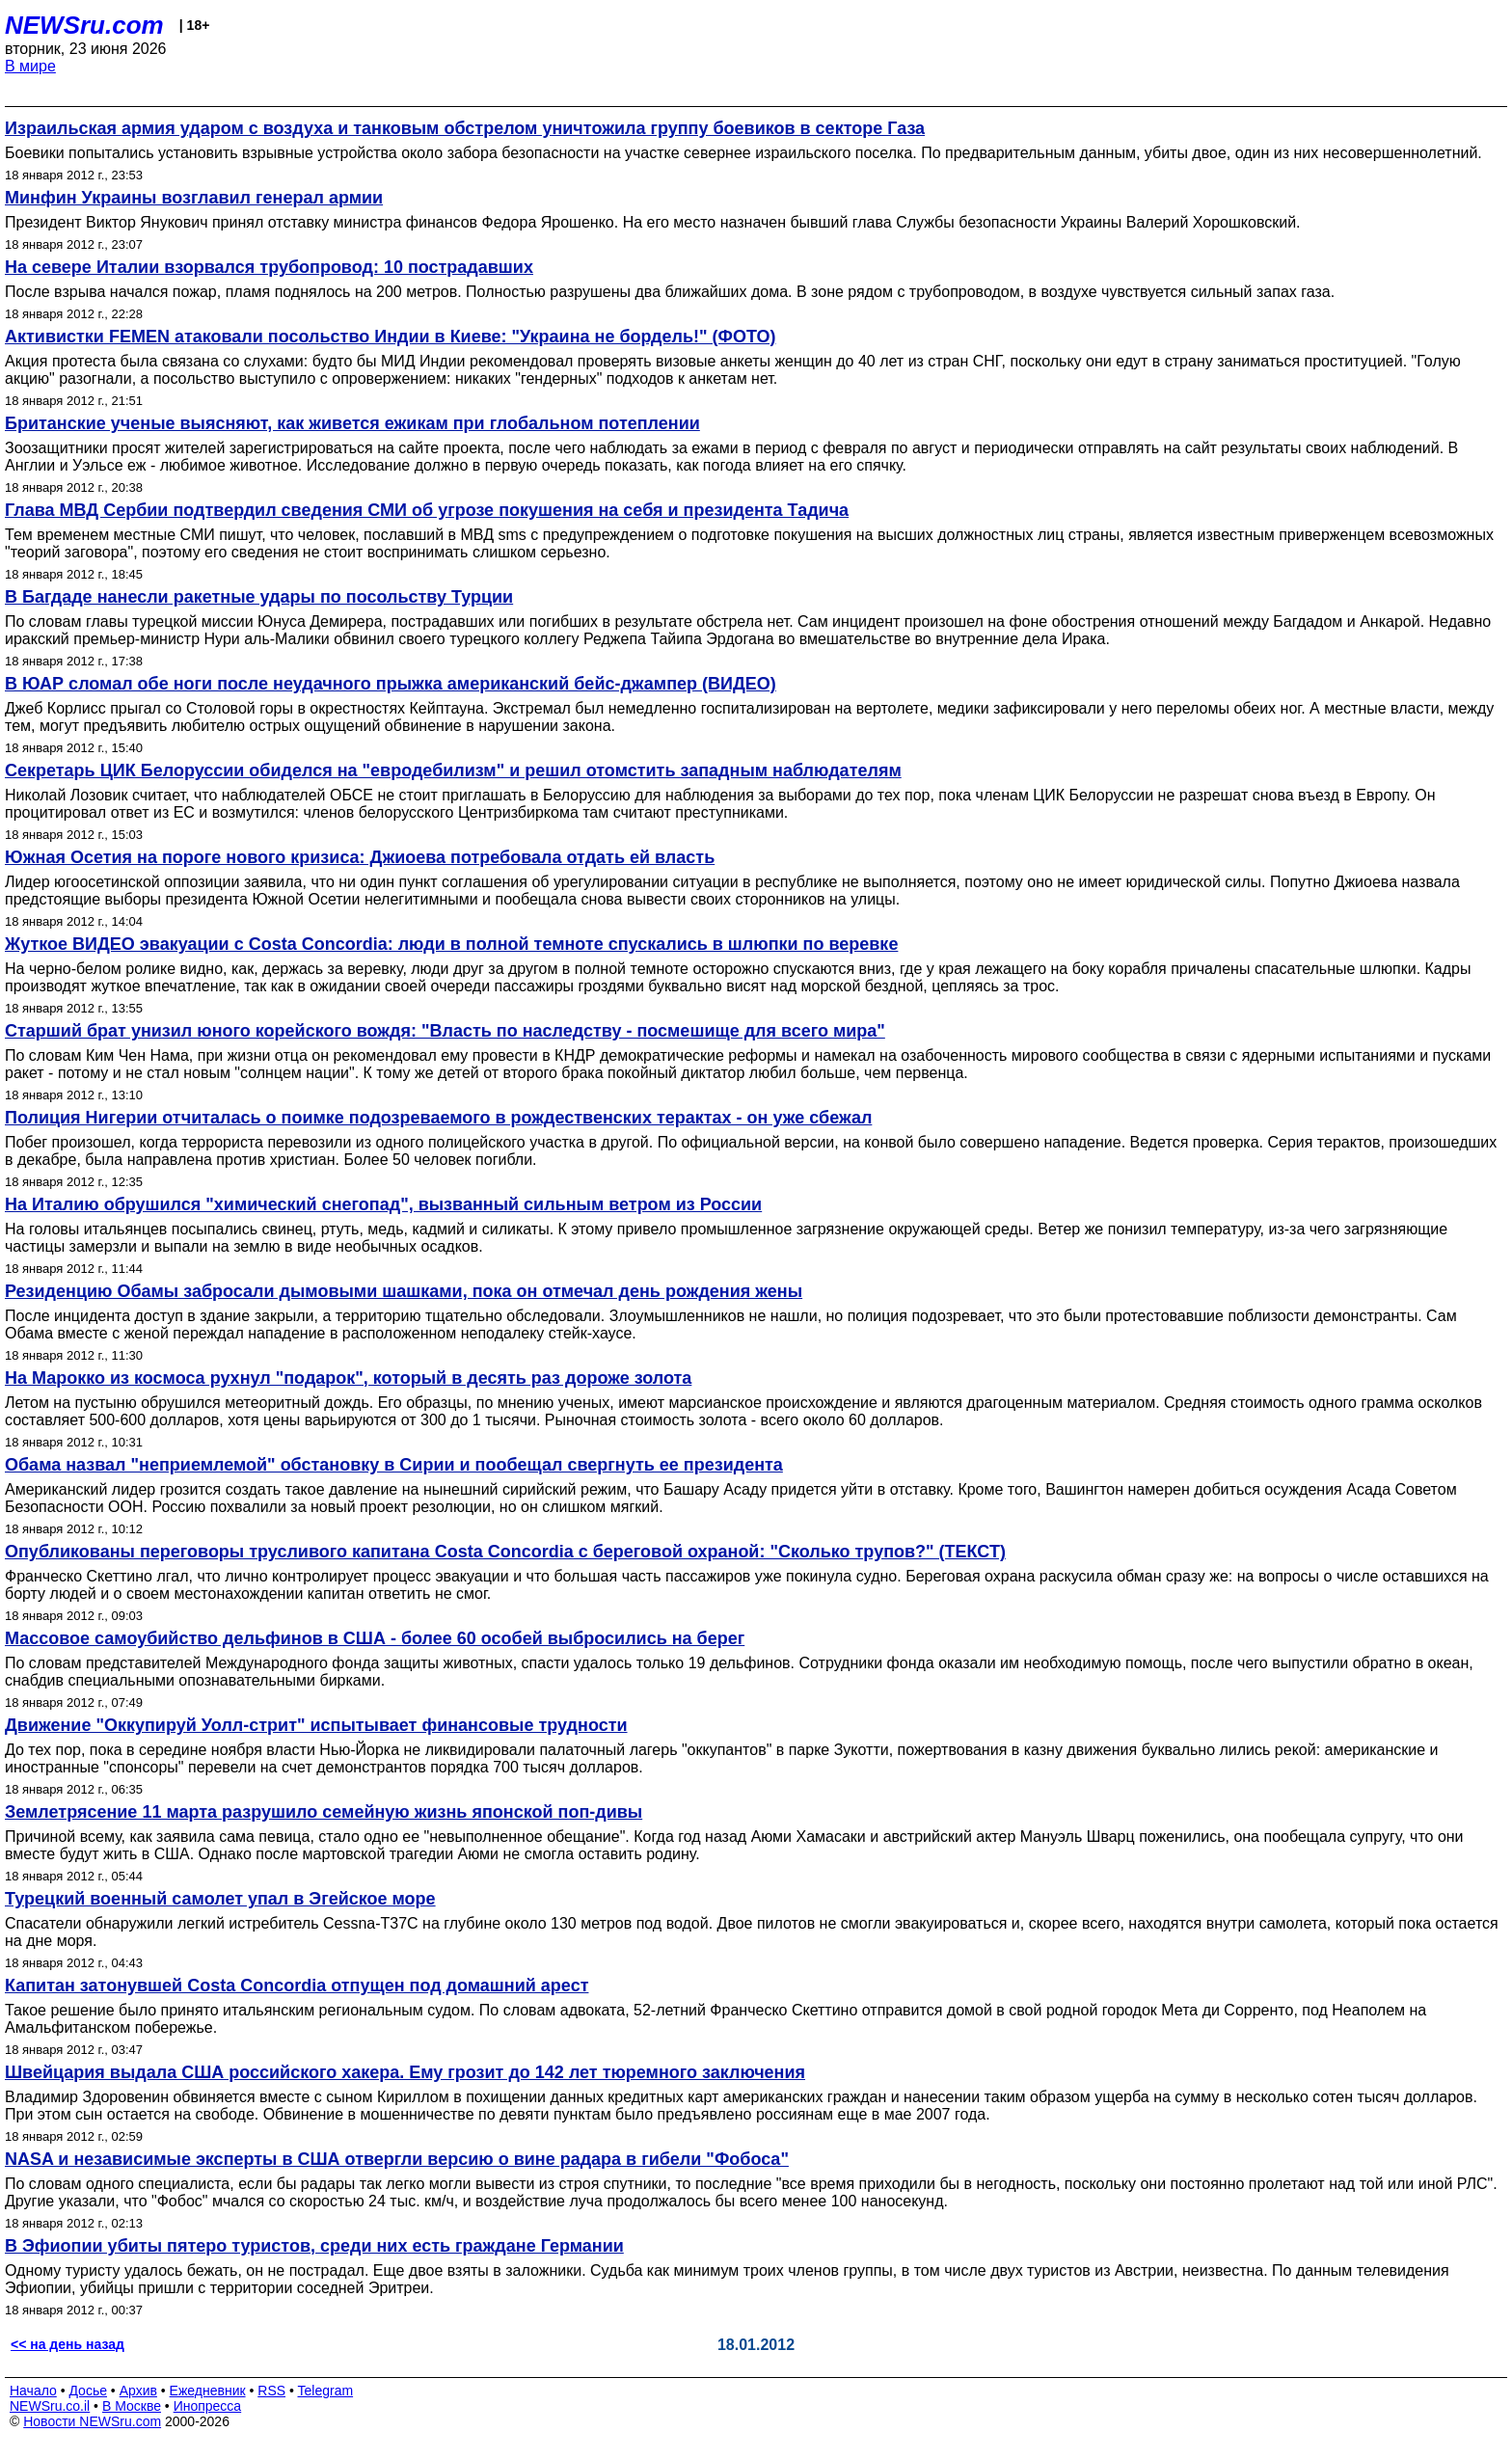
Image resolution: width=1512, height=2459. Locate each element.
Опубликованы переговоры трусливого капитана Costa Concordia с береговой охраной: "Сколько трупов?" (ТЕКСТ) (505, 1551)
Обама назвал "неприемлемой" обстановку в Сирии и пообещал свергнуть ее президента (394, 1464)
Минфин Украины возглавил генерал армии (194, 197)
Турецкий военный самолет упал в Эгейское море (220, 1898)
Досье (87, 2390)
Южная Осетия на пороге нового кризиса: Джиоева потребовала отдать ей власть (360, 857)
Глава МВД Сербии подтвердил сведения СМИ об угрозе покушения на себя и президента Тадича (427, 510)
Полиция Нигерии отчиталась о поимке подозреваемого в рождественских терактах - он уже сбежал (438, 1117)
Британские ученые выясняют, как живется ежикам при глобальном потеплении (352, 423)
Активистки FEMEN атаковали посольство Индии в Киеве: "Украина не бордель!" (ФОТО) (390, 336)
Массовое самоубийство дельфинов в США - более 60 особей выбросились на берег (374, 1638)
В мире (30, 66)
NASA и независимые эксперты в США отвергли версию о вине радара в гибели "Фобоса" (397, 2159)
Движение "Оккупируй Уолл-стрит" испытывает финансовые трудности (316, 1725)
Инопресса (208, 2406)
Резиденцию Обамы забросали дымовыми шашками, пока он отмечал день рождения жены (403, 1291)
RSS (271, 2390)
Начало (33, 2390)
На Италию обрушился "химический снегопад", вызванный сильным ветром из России (383, 1204)
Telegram (326, 2390)
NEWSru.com (84, 25)
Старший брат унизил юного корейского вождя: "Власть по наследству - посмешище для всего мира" (445, 1030)
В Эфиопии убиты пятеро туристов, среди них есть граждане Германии (314, 2246)
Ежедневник (208, 2390)
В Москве (131, 2406)
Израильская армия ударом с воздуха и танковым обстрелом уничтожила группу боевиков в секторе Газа (465, 128)
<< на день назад (67, 2344)
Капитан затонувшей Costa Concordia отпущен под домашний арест (296, 1985)
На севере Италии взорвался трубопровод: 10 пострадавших (269, 267)
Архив (138, 2390)
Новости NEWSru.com (92, 2421)
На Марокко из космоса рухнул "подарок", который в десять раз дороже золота (348, 1378)
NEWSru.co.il (50, 2406)
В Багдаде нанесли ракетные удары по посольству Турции (259, 597)
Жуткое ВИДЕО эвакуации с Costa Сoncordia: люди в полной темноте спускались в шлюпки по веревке (451, 944)
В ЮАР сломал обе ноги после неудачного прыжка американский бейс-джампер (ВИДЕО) (390, 683)
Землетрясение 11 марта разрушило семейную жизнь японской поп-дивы (323, 1812)
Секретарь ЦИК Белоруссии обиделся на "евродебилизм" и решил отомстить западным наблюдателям (453, 770)
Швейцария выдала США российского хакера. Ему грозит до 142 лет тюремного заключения (405, 2072)
